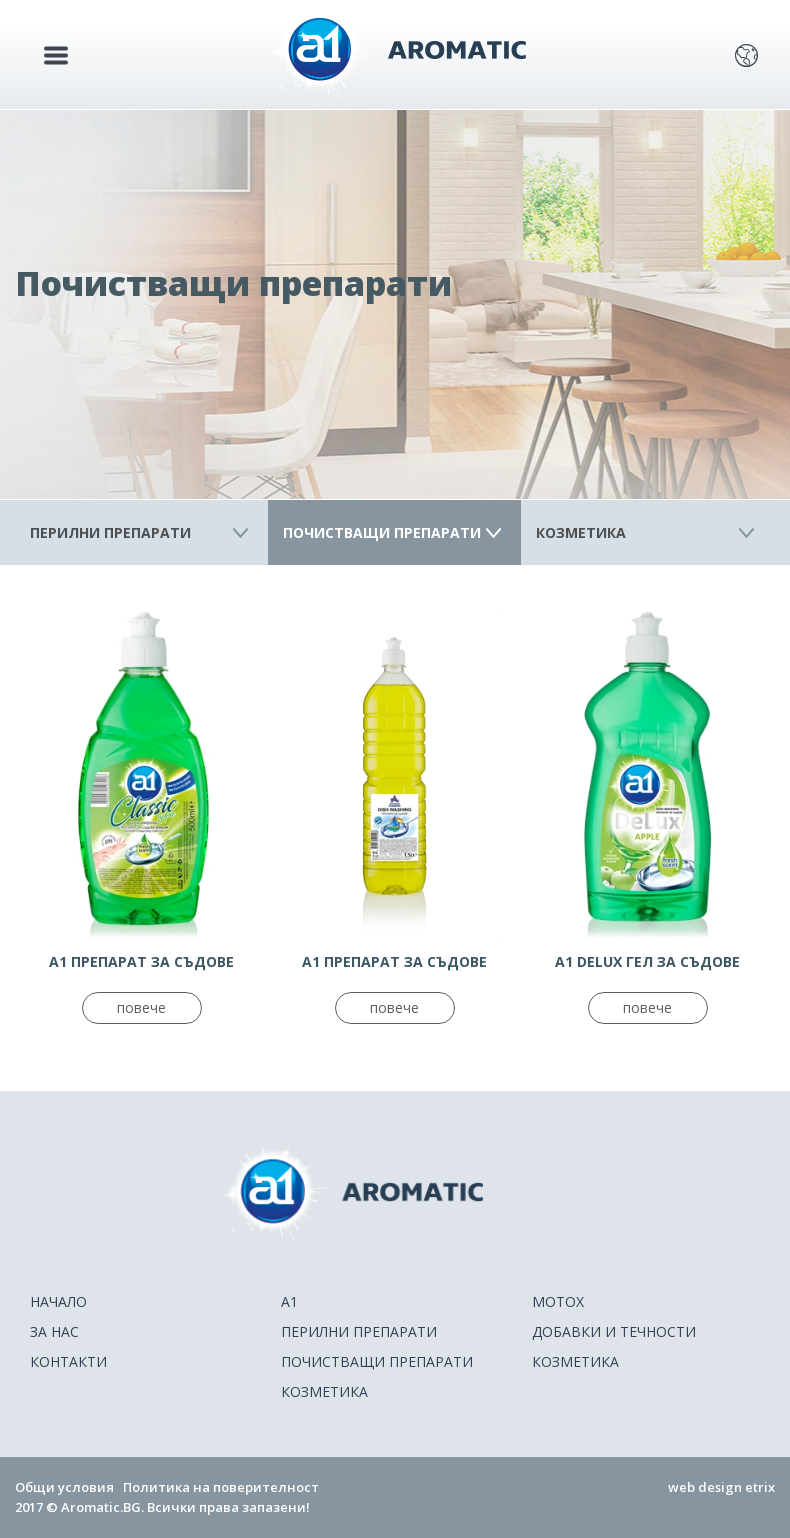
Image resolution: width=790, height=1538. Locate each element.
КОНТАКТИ (68, 1361)
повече (141, 1007)
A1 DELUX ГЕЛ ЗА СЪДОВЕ (647, 961)
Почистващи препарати (382, 532)
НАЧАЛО (58, 1301)
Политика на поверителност (221, 1487)
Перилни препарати (110, 532)
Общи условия (64, 1487)
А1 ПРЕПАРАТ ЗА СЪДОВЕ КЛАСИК (141, 962)
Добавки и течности (614, 1331)
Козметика (581, 532)
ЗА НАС (54, 1331)
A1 (289, 1301)
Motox (558, 1301)
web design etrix (721, 1487)
